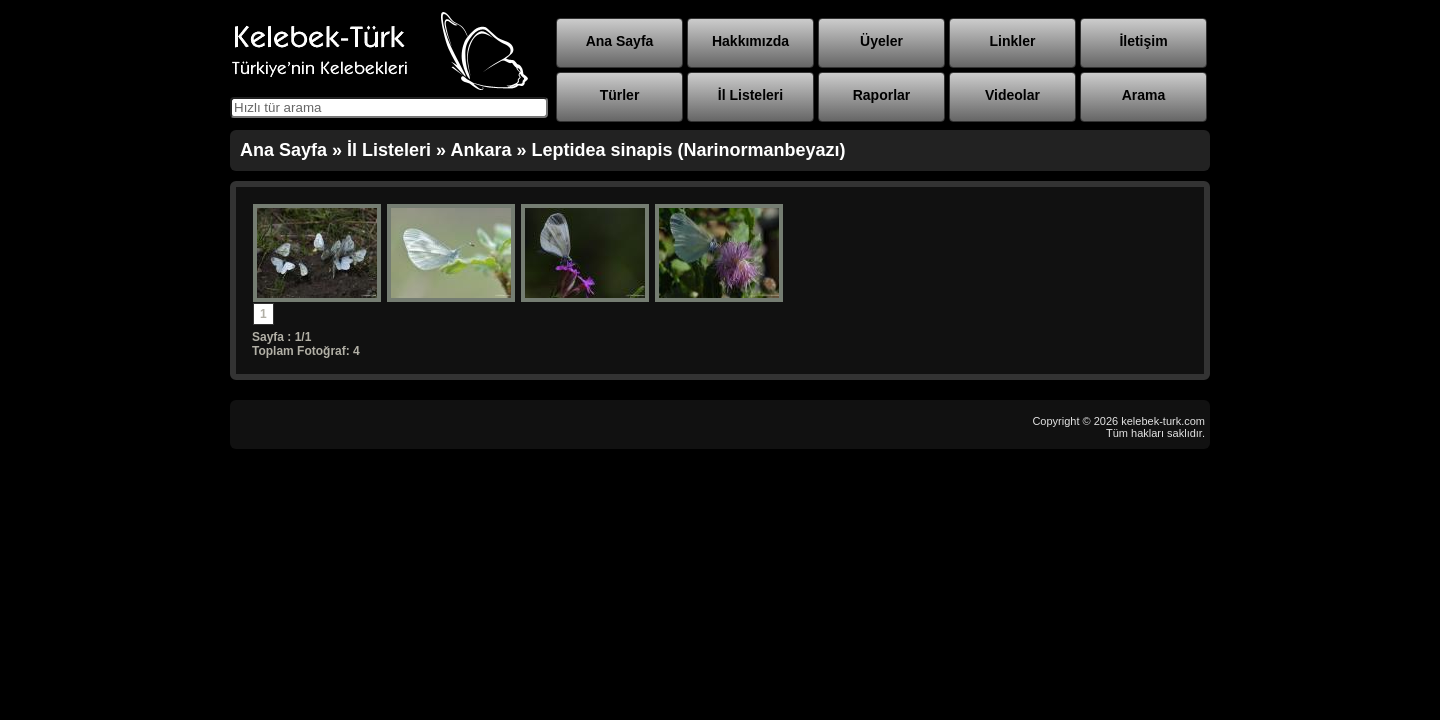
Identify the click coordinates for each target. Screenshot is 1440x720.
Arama (1144, 95)
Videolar (1012, 95)
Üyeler (881, 41)
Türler (620, 95)
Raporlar (882, 95)
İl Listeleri (750, 95)
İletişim (1143, 41)
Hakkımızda (750, 41)
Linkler (1013, 41)
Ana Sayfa (620, 41)
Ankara (480, 150)
